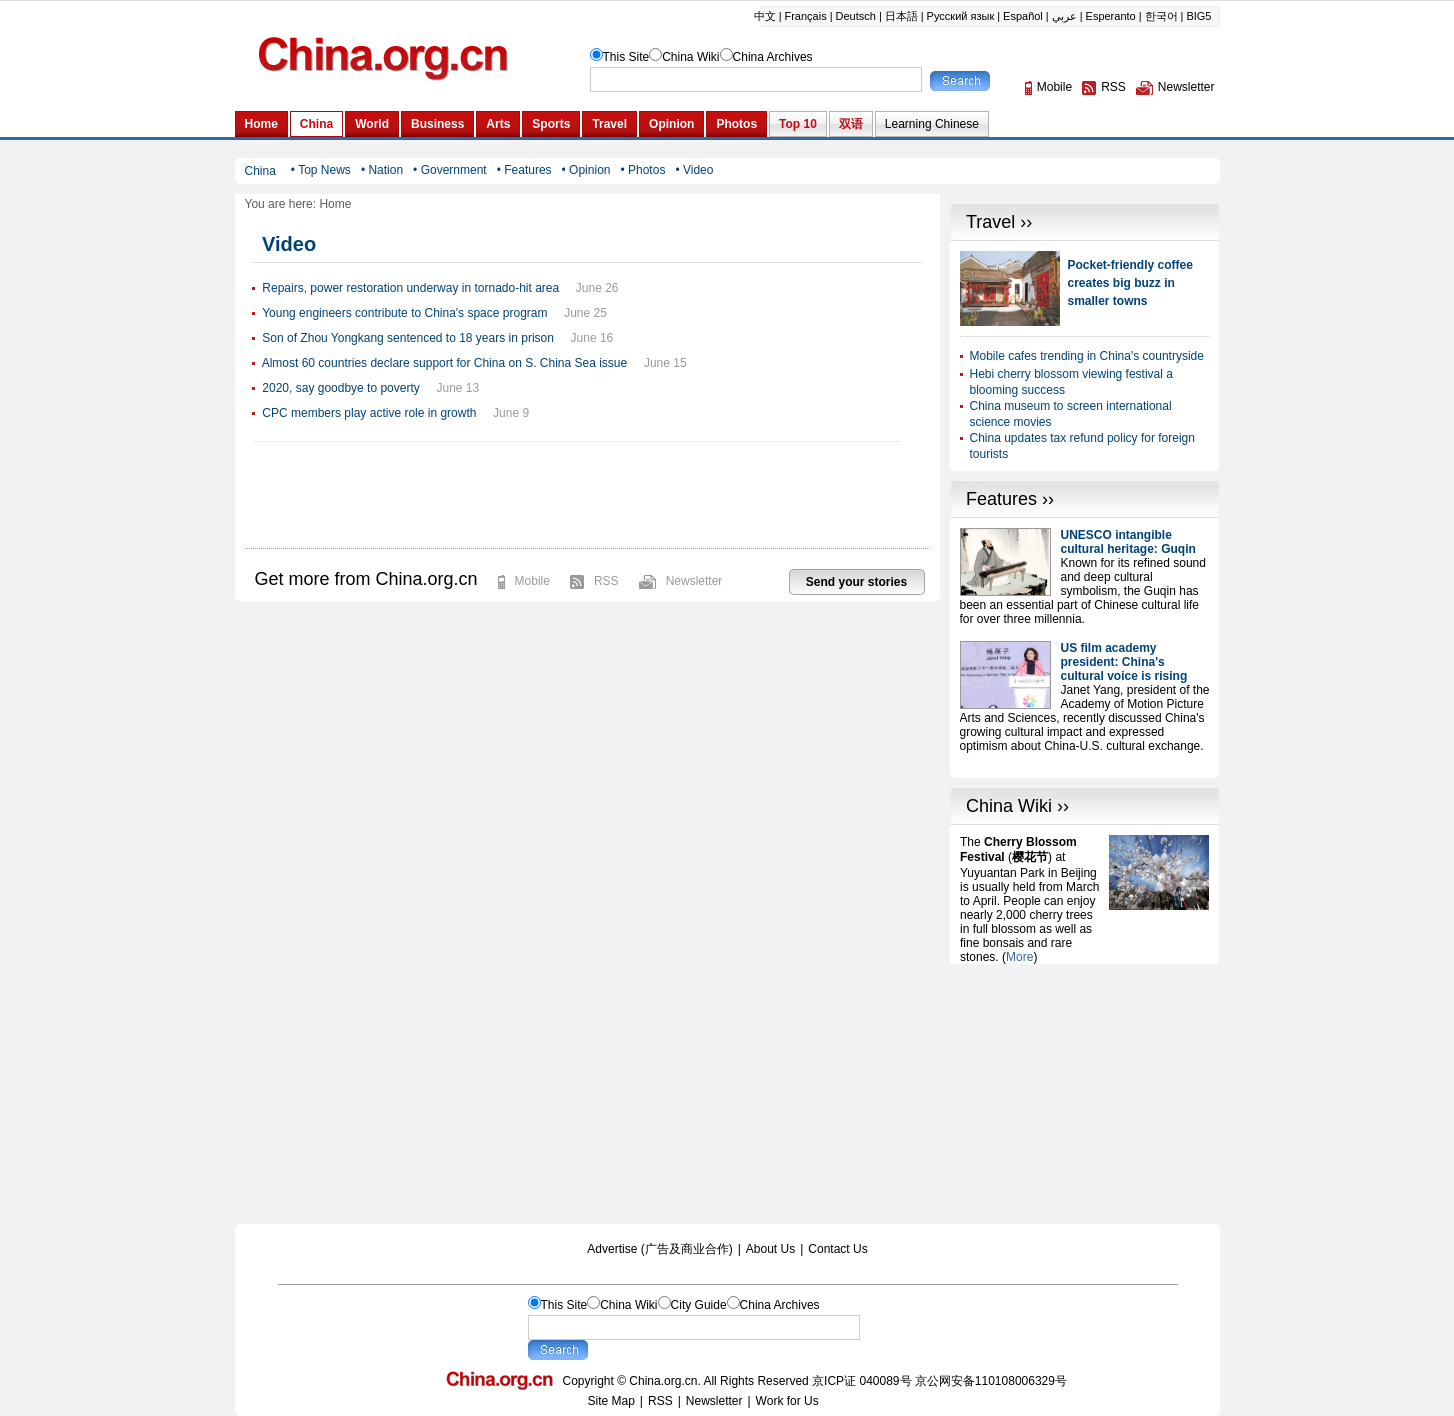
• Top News (321, 170)
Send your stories (856, 582)
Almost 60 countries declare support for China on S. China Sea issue (445, 363)
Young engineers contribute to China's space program (404, 313)
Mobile (532, 581)
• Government (450, 170)
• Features (524, 170)
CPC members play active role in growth (369, 413)
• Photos (642, 170)
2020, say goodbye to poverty (340, 388)
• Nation (382, 170)
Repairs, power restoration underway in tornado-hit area (410, 288)
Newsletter (694, 581)
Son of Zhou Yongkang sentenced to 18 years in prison (408, 338)
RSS (606, 581)
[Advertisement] (1085, 1089)
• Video (694, 170)
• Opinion (586, 170)
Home (335, 204)
